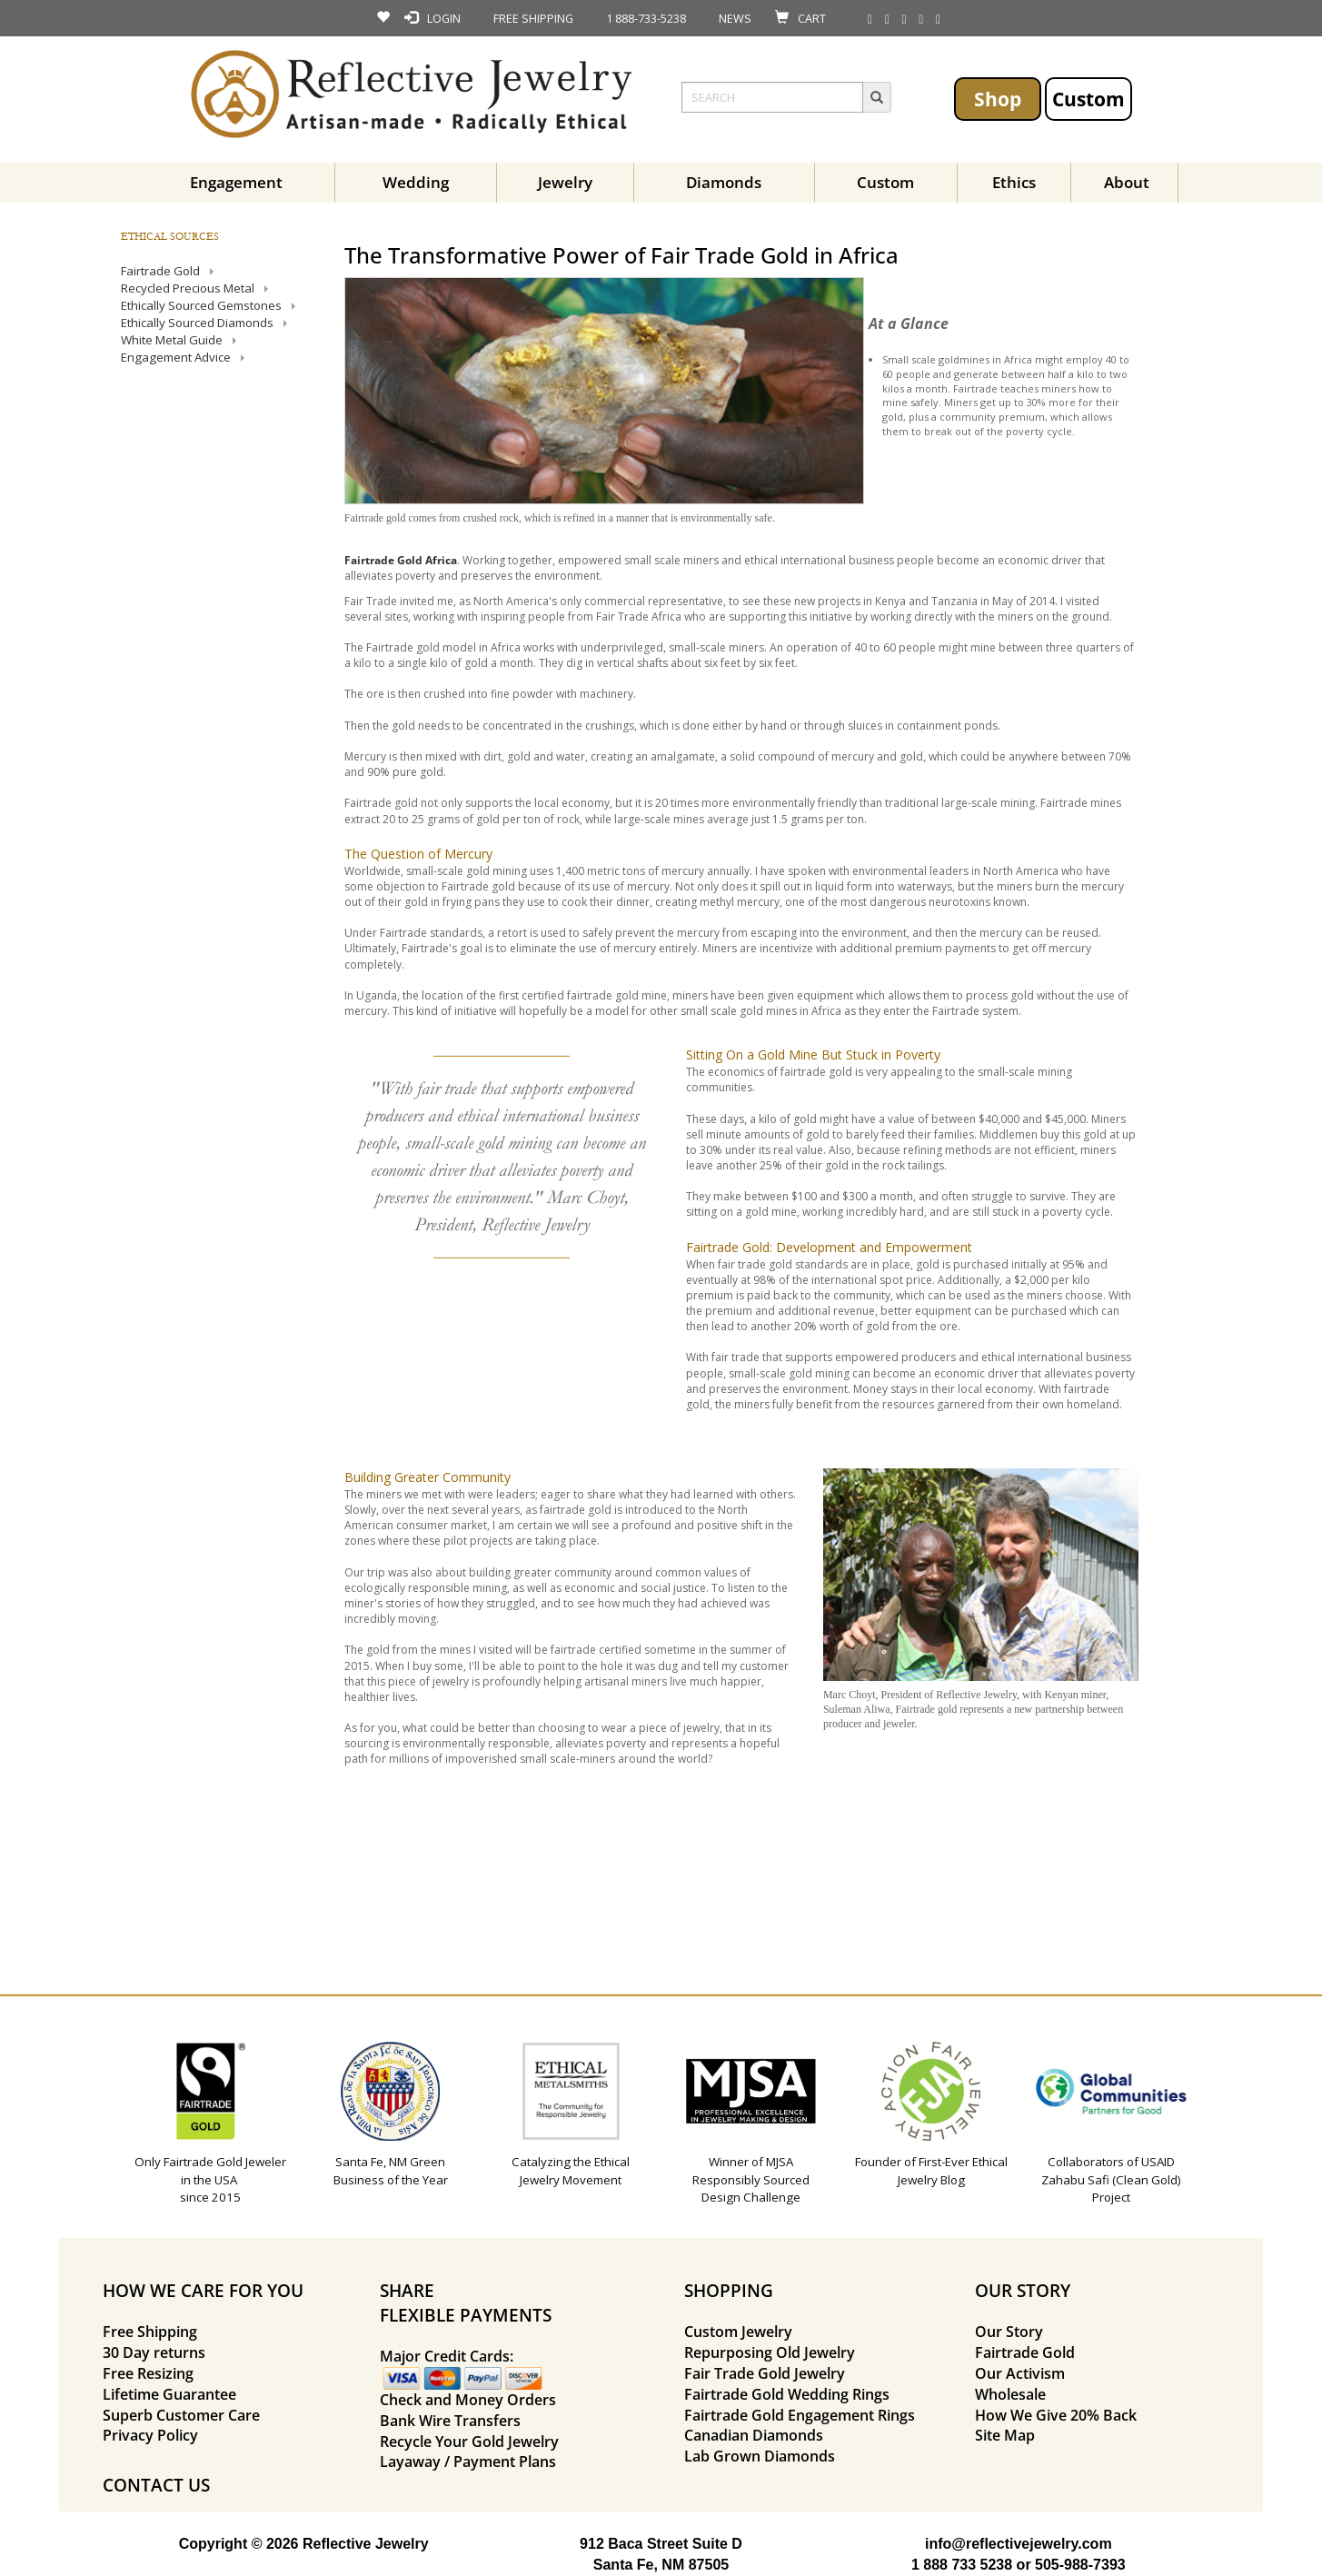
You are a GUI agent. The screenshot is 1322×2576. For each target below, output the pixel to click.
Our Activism (1020, 2373)
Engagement (236, 182)
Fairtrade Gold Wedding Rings (787, 2394)
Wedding (416, 182)
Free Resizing (148, 2373)
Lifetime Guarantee (169, 2394)
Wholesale (1010, 2394)
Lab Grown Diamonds (759, 2456)
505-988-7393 (1080, 2564)
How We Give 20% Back (1056, 2415)
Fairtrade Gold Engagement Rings (799, 2415)
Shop (997, 98)
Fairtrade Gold (1025, 2352)
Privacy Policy (150, 2435)
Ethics (1014, 182)
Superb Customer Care (181, 2415)
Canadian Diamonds (753, 2435)
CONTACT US (156, 2484)
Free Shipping (150, 2332)
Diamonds (723, 182)
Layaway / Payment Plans (468, 2462)
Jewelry (565, 182)
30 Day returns (154, 2352)
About (1126, 182)
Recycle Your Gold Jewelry (469, 2442)
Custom (1088, 98)
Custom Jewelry (738, 2332)
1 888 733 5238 (961, 2564)
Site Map (1005, 2435)
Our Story (1009, 2332)
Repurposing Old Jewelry (769, 2352)
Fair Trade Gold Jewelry (764, 2373)
